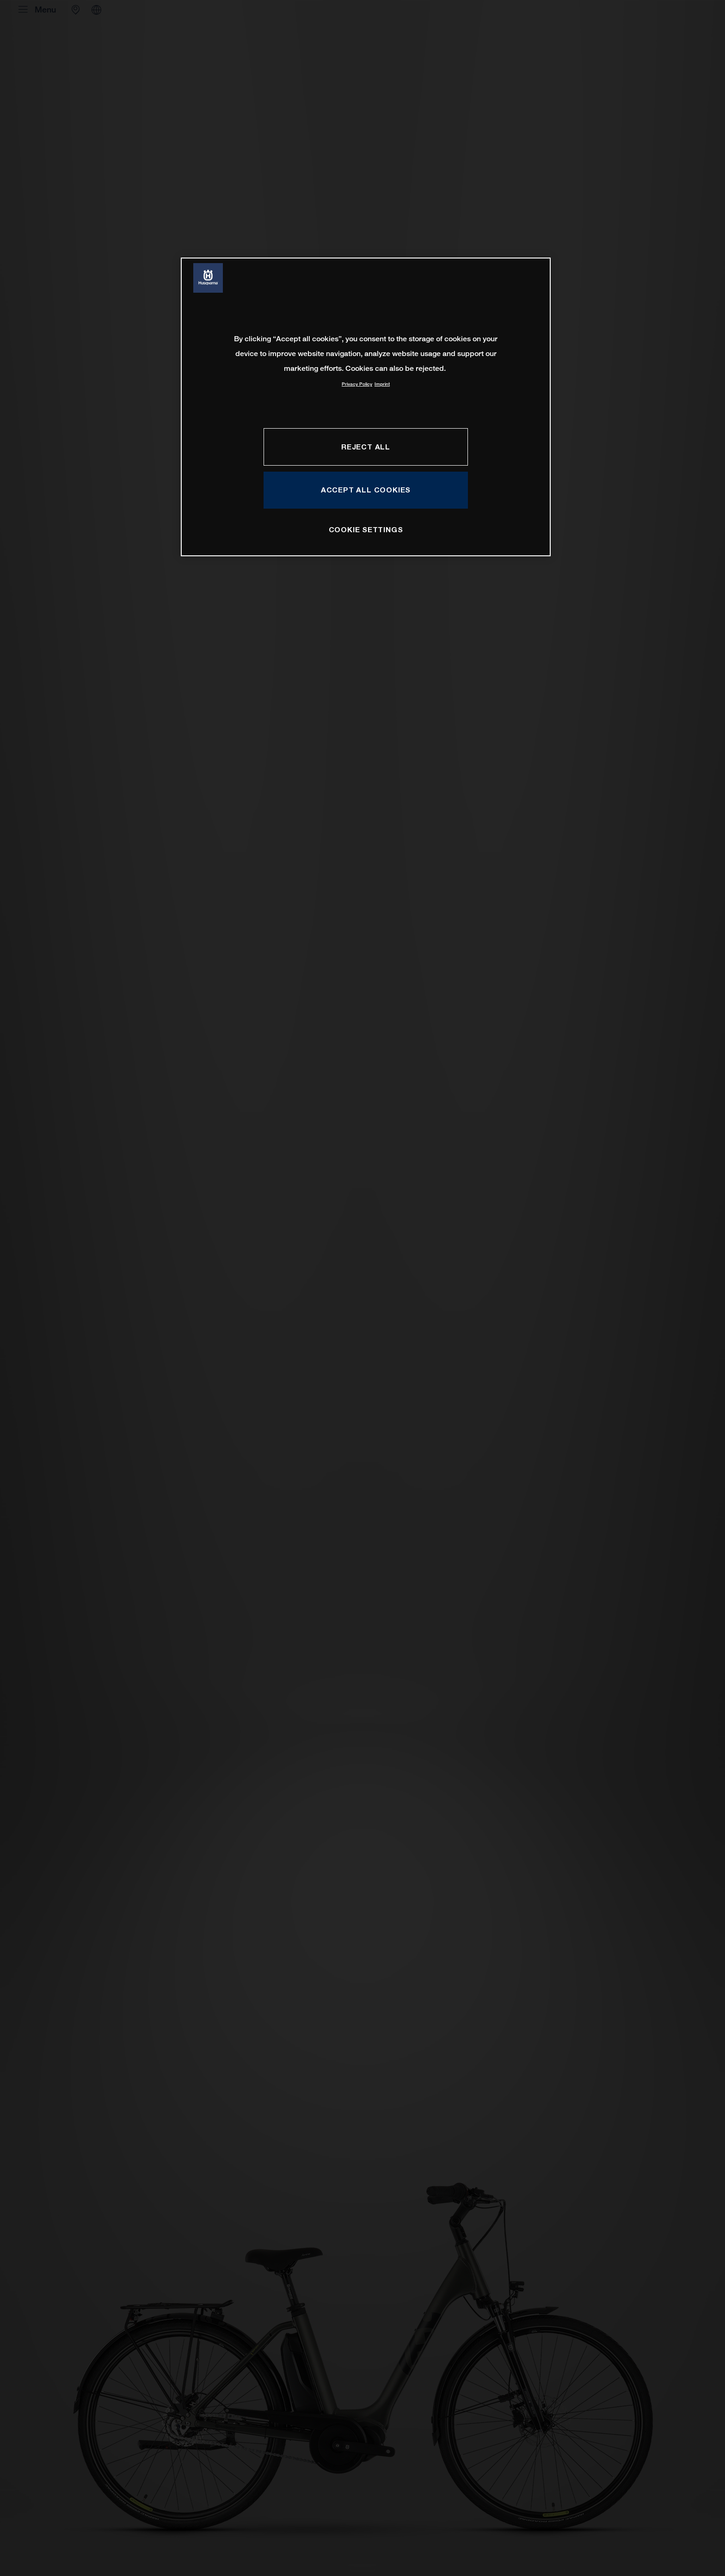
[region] (366, 407)
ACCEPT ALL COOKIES (366, 490)
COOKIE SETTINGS (366, 529)
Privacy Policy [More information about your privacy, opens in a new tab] (357, 384)
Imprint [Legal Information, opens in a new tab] (382, 384)
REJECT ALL (365, 447)
